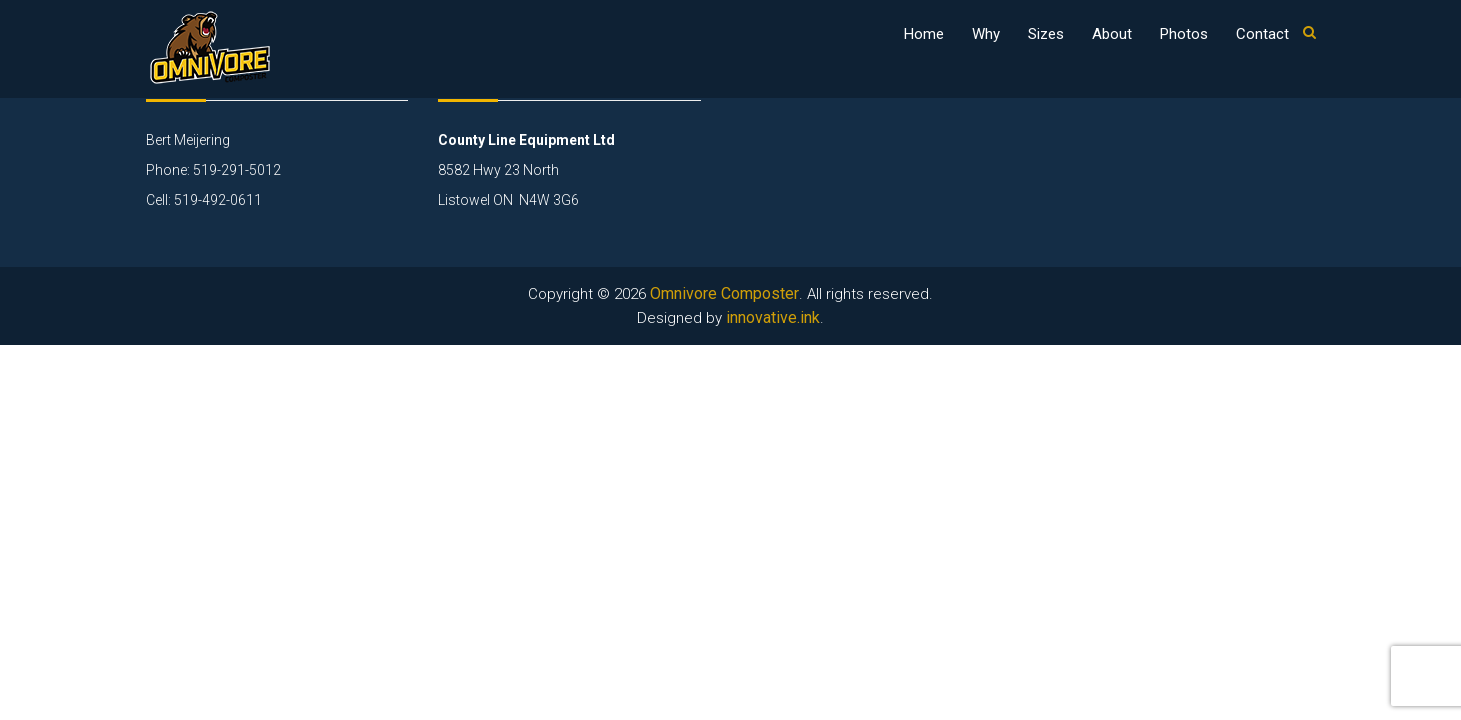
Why (986, 34)
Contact (1262, 34)
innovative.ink (773, 317)
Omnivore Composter (724, 293)
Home (924, 34)
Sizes (1046, 34)
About (1112, 34)
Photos (1184, 34)
